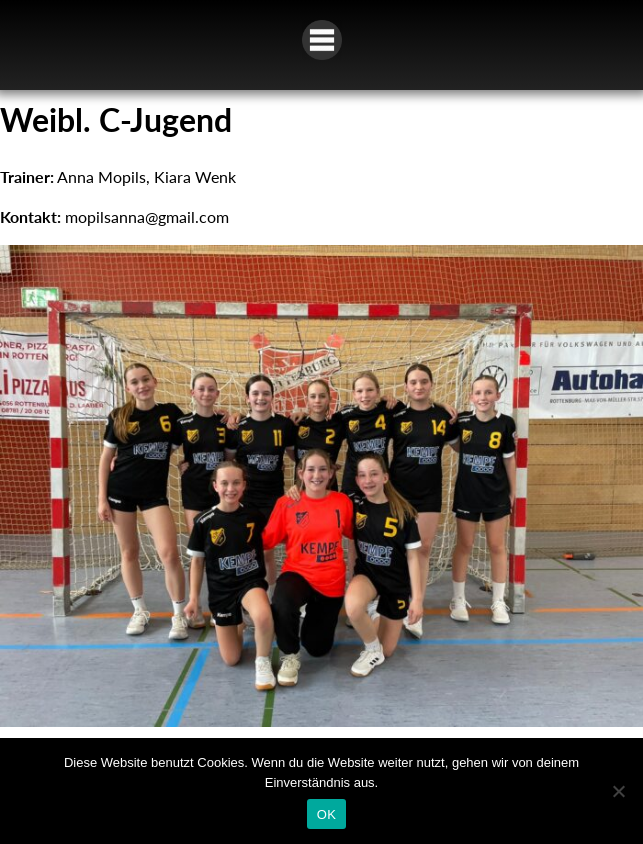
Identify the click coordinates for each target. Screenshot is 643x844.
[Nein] (618, 791)
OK (326, 814)
